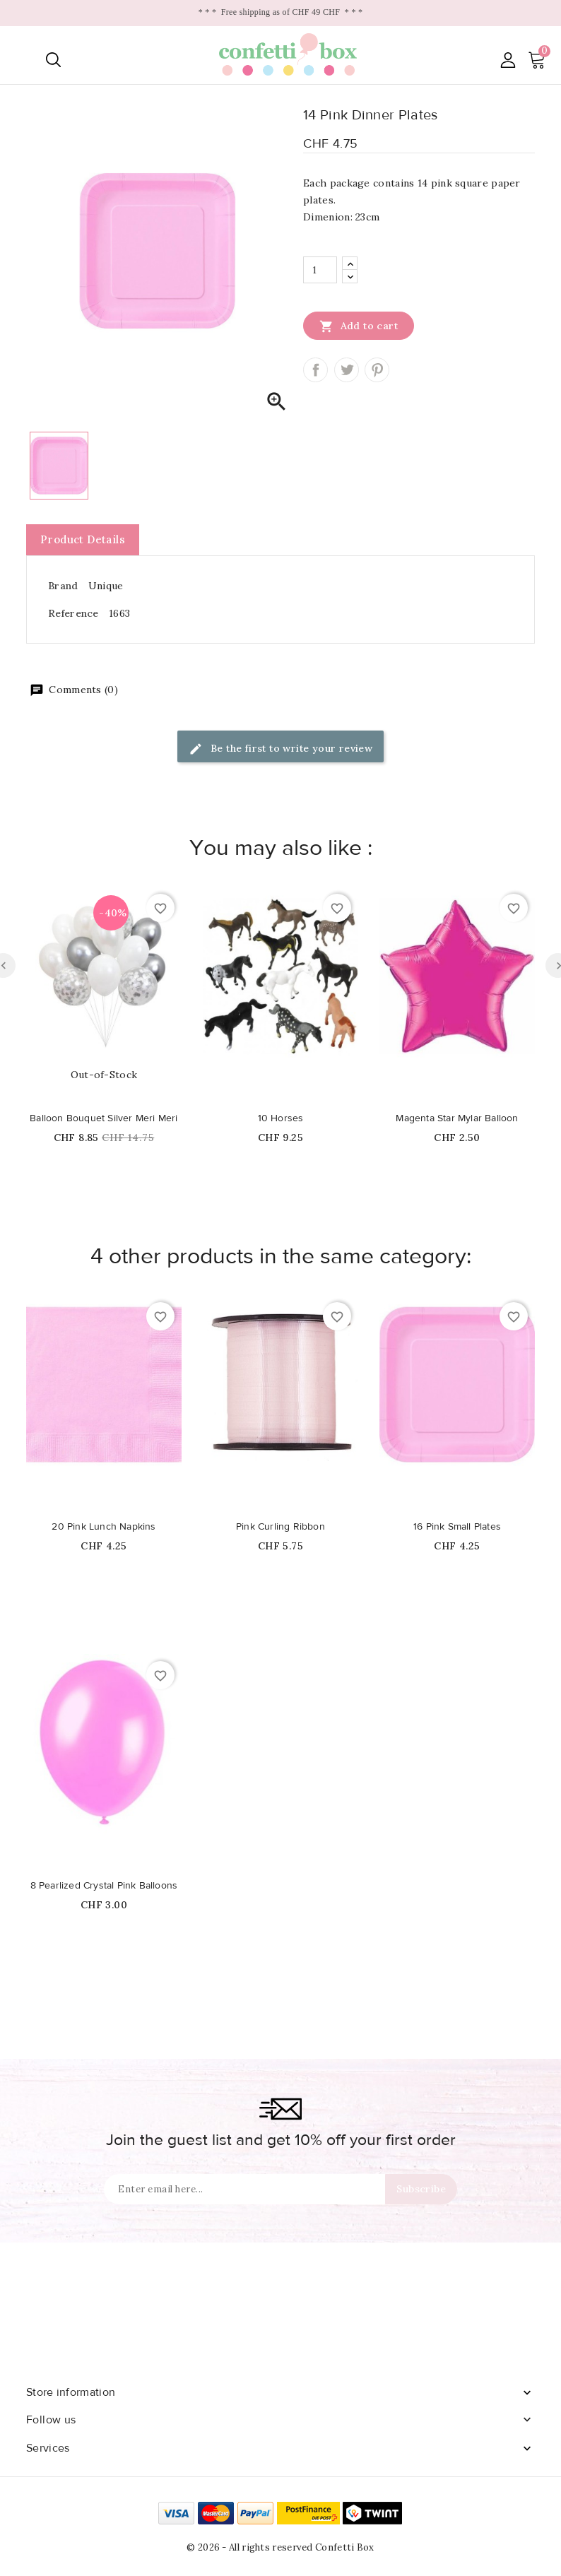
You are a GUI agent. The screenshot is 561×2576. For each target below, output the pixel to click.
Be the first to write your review (281, 749)
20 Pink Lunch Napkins (103, 1526)
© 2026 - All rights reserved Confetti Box (280, 2547)
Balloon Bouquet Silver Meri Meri (103, 1118)
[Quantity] (320, 269)
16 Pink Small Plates (457, 1526)
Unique (106, 585)
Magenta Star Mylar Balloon (457, 1118)
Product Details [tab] (82, 539)
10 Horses (281, 1118)
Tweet (346, 370)
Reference (73, 613)
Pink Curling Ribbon (280, 1526)
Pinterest (377, 370)
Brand (63, 585)
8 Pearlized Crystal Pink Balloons (104, 1885)
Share (315, 370)
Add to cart (358, 325)
